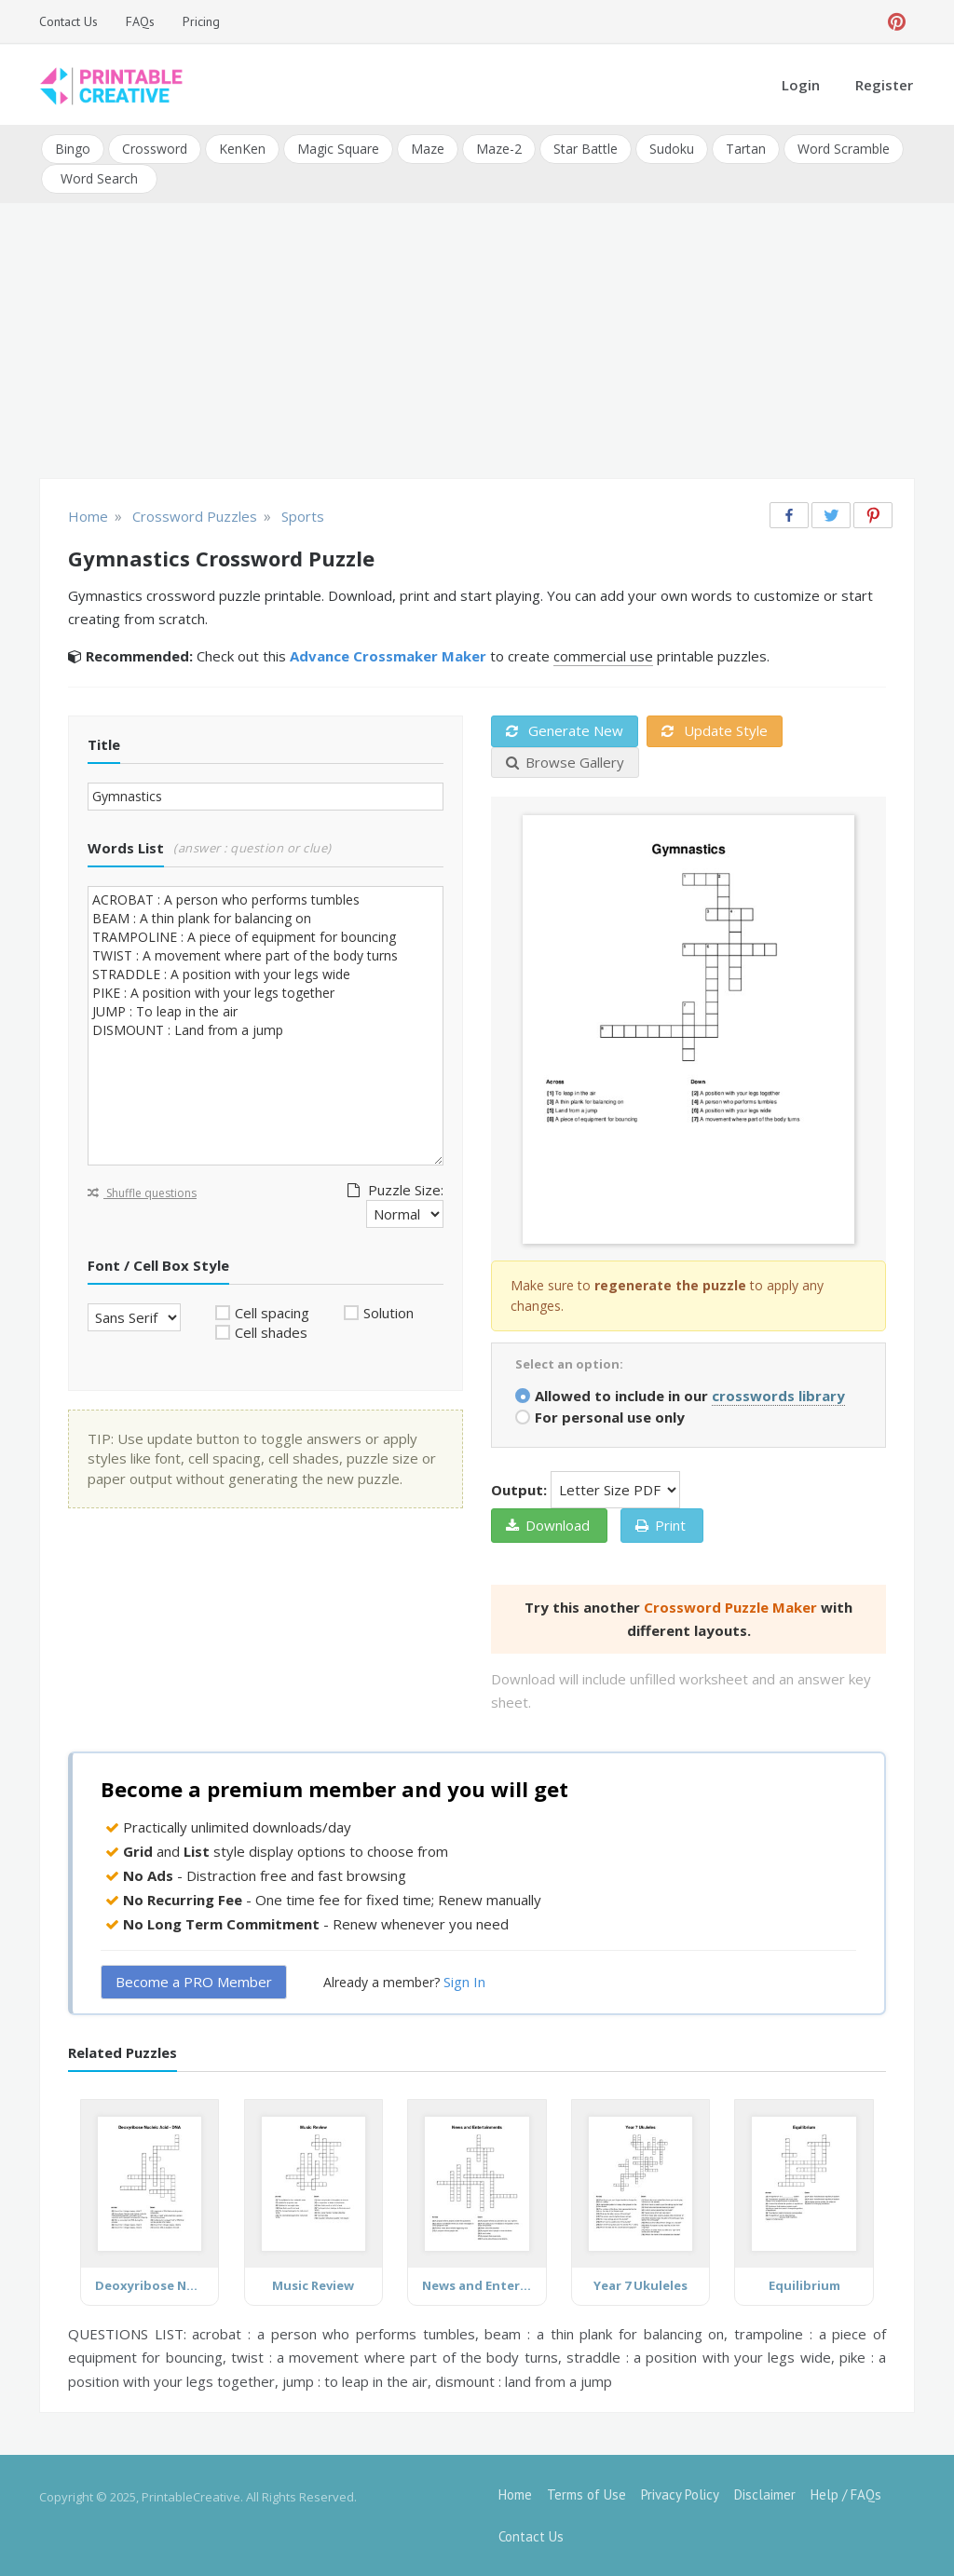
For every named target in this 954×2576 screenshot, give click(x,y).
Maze (427, 148)
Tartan (746, 148)
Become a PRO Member (194, 1981)
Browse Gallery (565, 761)
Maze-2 (499, 148)
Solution (388, 1312)
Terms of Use (586, 2494)
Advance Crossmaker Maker (388, 656)
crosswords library (778, 1395)
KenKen (242, 148)
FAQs (140, 21)
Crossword (154, 148)
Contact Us (68, 21)
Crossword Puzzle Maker (730, 1607)
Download (548, 1525)
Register (884, 84)
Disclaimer (765, 2494)
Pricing (201, 21)
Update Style (714, 730)
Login (801, 84)
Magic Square (338, 148)
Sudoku (671, 148)
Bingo (72, 148)
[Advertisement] (477, 342)
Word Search (99, 178)
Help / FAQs (846, 2494)
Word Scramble (843, 148)
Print (660, 1525)
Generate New (564, 730)
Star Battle (585, 148)
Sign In (464, 1981)
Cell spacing (272, 1312)
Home (515, 2494)
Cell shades (271, 1332)
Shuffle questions (142, 1192)
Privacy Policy (680, 2494)
